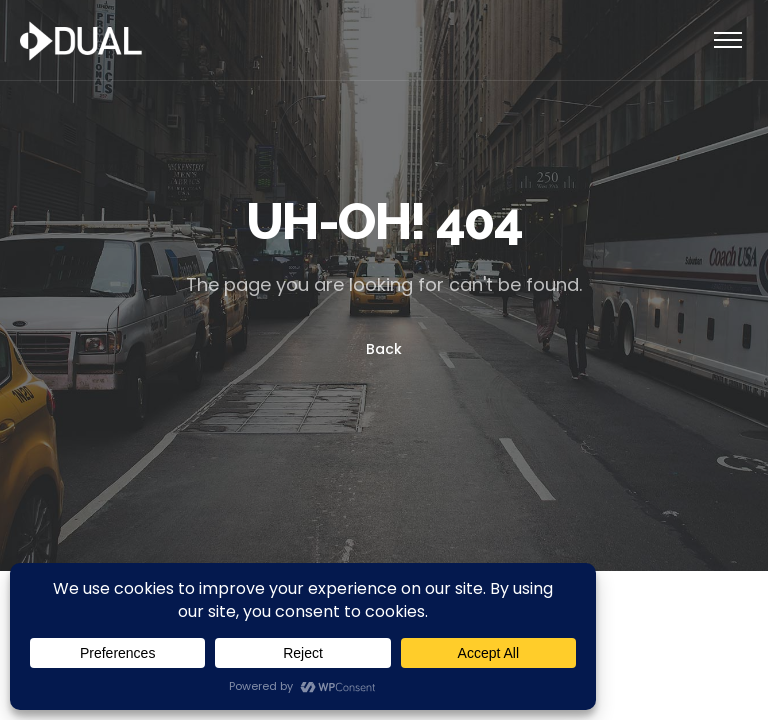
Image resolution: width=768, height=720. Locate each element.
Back (384, 349)
